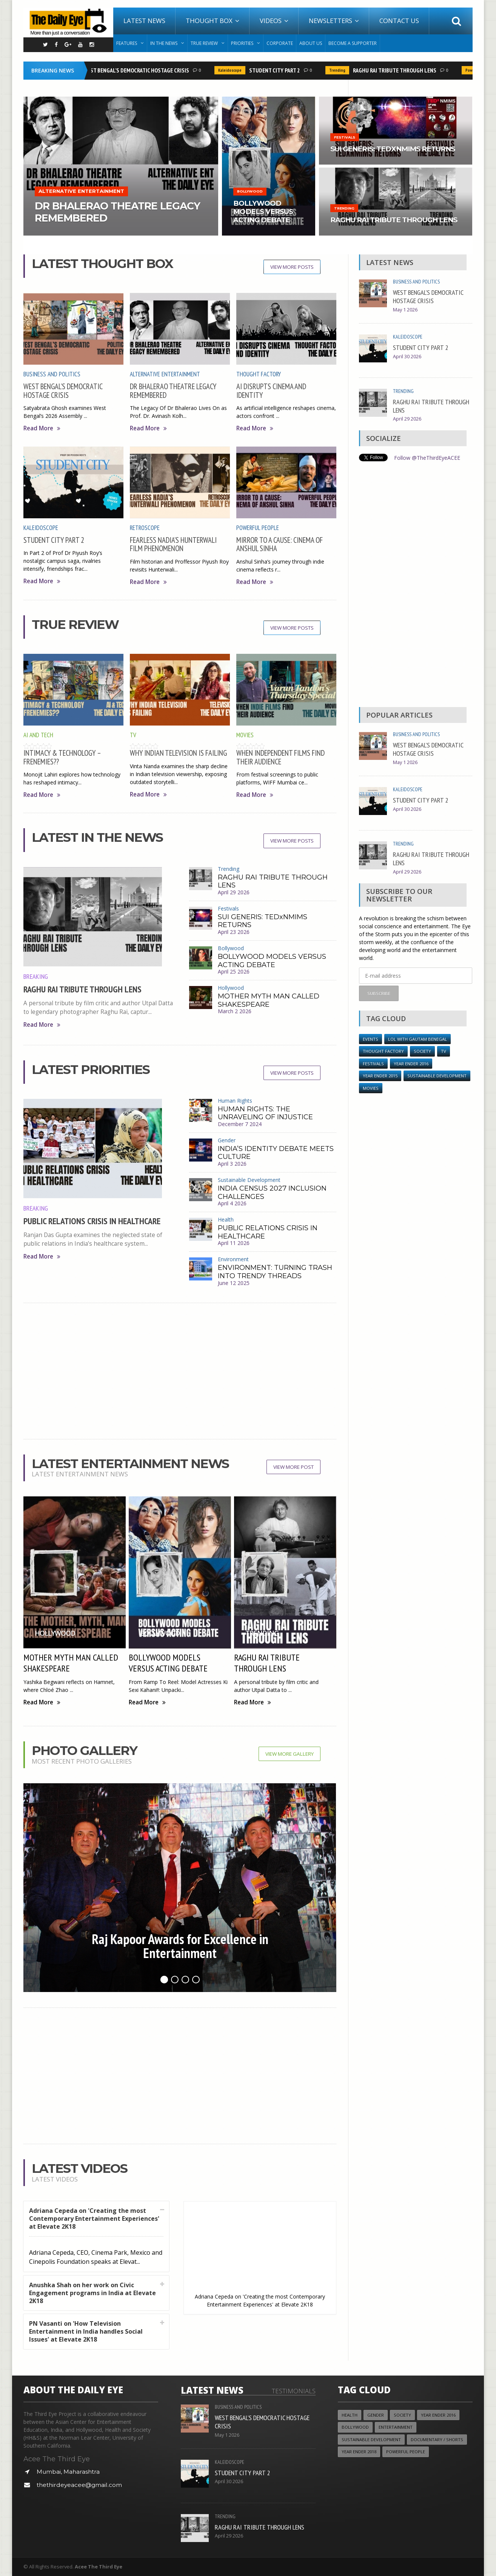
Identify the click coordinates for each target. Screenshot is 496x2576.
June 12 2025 (234, 1282)
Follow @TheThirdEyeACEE (427, 457)
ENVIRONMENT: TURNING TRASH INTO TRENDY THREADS (275, 1271)
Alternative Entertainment (165, 374)
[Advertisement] (179, 1371)
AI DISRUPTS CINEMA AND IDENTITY (271, 390)
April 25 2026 (234, 971)
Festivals (228, 908)
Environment (233, 1259)
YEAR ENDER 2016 (411, 1063)
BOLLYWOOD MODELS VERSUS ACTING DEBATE (272, 960)
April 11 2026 (234, 1242)
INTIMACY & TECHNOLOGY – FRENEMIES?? (62, 757)
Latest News (144, 20)
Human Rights (235, 1100)
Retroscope (145, 528)
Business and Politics (51, 374)
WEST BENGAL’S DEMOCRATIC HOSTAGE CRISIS (138, 70)
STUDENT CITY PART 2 (276, 70)
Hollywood (231, 987)
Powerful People (257, 528)
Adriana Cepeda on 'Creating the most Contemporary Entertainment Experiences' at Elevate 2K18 (94, 2218)
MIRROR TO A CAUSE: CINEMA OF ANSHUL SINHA (279, 544)
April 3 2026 (232, 1163)
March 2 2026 (234, 1011)
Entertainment (396, 2427)
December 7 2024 (240, 1124)
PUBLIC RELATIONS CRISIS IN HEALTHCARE (91, 1221)
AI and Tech (38, 735)
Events (370, 1039)
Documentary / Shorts (437, 2439)
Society (422, 1051)
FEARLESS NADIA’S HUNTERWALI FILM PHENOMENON (173, 544)
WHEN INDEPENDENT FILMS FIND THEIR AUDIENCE (280, 757)
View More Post (293, 1467)
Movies (245, 735)
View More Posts (292, 266)
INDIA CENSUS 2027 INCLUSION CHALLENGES (272, 1192)
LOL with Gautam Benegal (417, 1039)
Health (226, 1219)
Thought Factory (258, 374)
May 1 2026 (405, 310)
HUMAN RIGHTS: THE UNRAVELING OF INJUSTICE (265, 1113)
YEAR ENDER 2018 (359, 2451)
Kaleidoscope (231, 70)
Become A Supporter (352, 43)
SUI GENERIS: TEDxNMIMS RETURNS (262, 921)
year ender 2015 (380, 1075)
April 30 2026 (407, 356)
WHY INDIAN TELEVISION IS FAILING (178, 753)
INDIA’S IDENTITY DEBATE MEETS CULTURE (276, 1153)
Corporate (279, 43)
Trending (339, 70)
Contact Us (399, 20)
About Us (310, 43)
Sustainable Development (249, 1179)
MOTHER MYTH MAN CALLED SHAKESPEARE (268, 1000)
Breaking (35, 976)
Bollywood (231, 948)
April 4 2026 (232, 1203)
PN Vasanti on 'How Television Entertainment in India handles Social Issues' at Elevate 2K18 (86, 2331)
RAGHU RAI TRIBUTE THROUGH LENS (396, 70)
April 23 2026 (234, 931)
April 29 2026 (234, 892)
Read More (41, 428)
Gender (227, 1140)
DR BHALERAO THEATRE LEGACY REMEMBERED (173, 390)
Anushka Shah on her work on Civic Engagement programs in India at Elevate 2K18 (92, 2293)
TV (133, 735)
